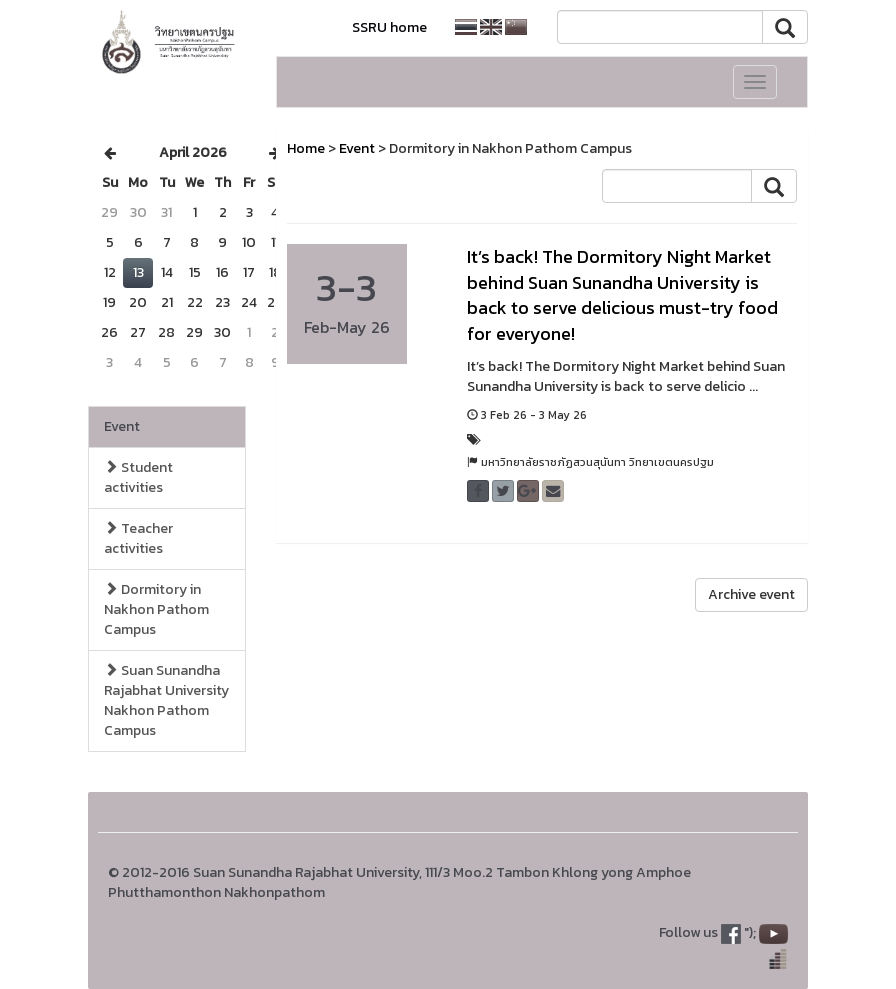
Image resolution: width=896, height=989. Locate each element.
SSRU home (389, 27)
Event (122, 426)
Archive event (751, 594)
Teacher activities (138, 538)
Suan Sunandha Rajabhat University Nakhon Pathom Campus (166, 700)
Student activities (138, 477)
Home (306, 148)
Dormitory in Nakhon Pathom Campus (156, 609)
